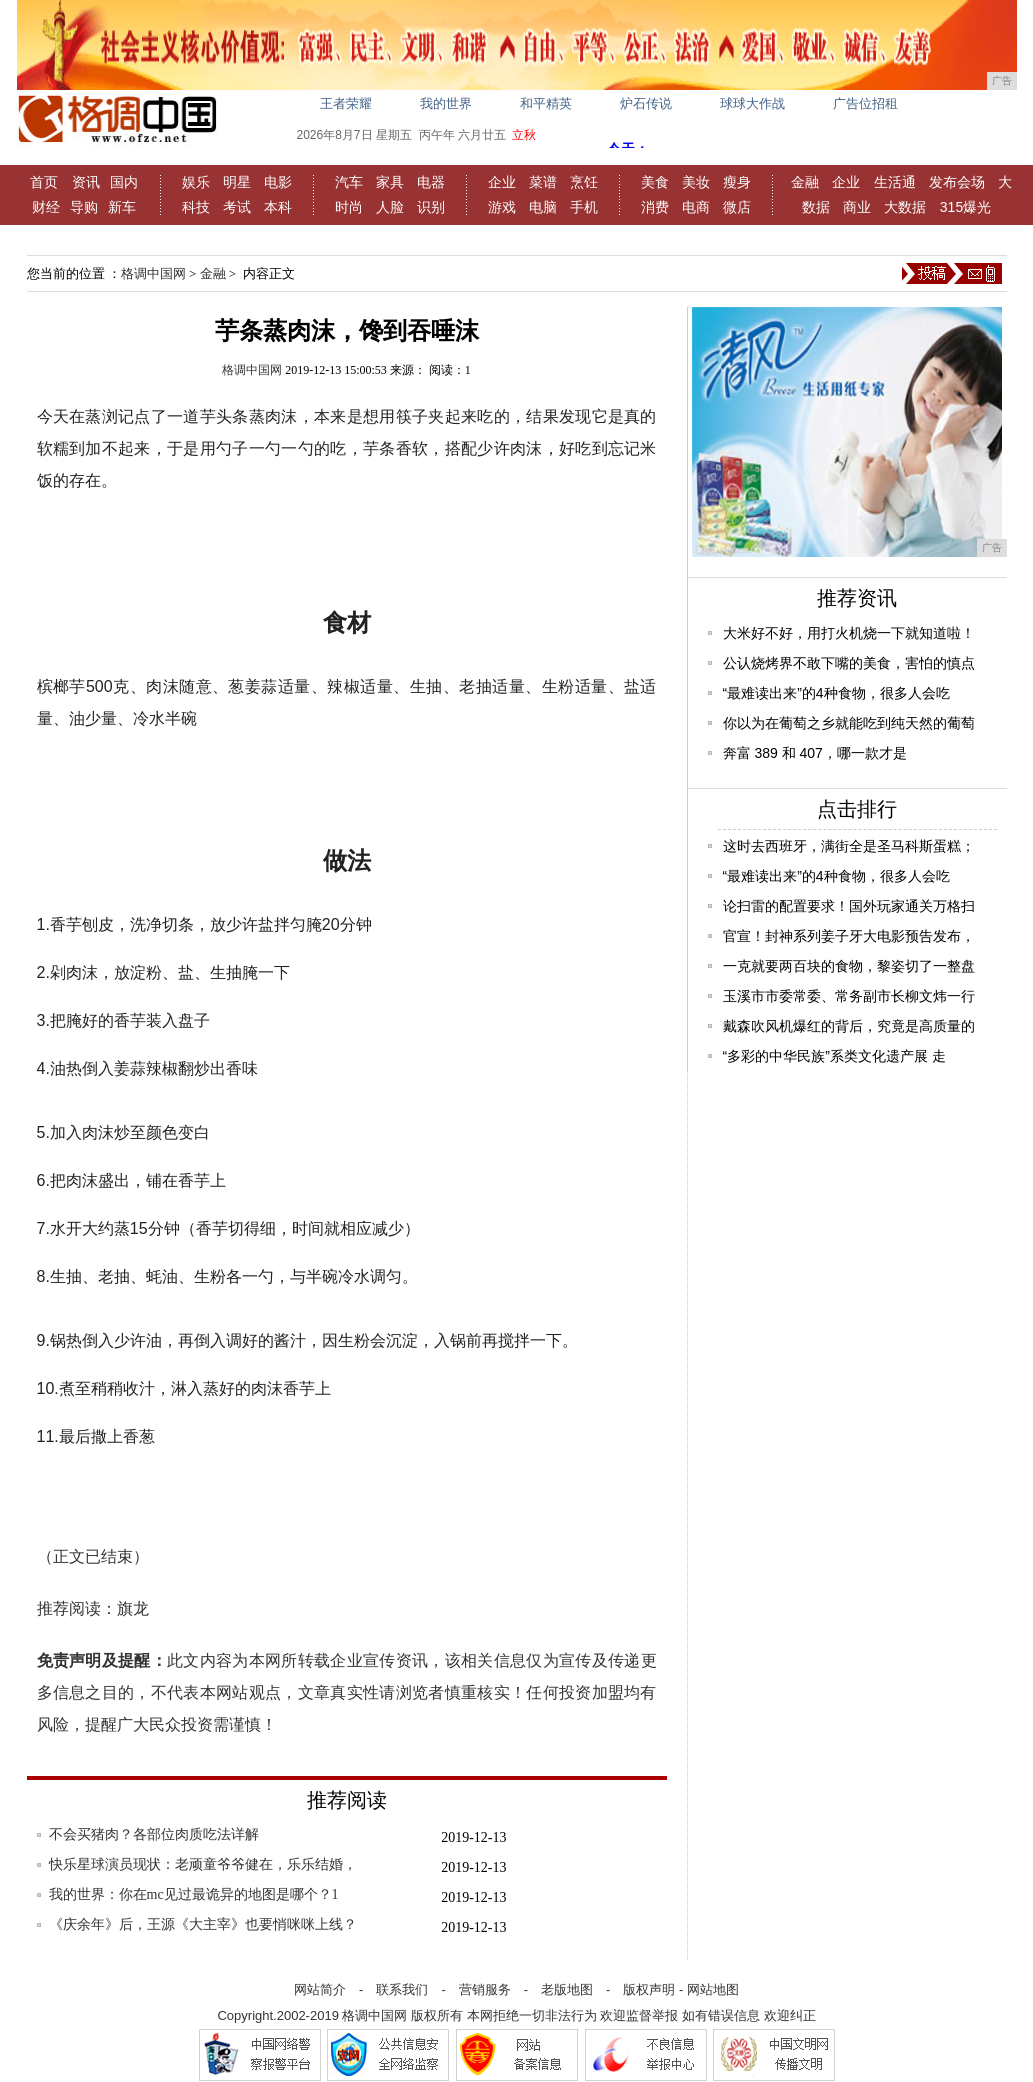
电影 (278, 182)
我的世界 (446, 103)
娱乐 (196, 182)
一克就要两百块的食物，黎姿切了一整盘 (849, 966)
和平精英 (546, 103)
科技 (196, 207)
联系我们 (402, 1989)
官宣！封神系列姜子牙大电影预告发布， (849, 936)
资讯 (86, 182)
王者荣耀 (346, 103)
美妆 (696, 182)
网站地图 (713, 1989)
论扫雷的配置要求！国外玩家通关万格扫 (849, 906)
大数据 (905, 207)
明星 (237, 182)
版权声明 (649, 1989)
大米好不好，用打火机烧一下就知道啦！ (849, 633)
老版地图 (567, 1989)
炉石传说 (646, 103)
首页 (44, 182)
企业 (502, 182)
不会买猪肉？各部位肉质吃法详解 (154, 1834)
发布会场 (957, 182)
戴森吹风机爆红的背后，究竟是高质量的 (849, 1026)
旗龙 (133, 1608)
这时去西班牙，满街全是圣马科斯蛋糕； (849, 846)
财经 (46, 207)
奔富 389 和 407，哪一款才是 (815, 753)
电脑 (543, 207)
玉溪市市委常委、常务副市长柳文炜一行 (849, 996)
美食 (655, 182)
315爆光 (965, 207)
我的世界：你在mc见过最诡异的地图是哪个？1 (194, 1894)
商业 (857, 207)
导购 (84, 207)
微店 (737, 207)
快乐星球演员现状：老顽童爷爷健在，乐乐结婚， (203, 1864)
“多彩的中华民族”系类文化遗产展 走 (834, 1056)
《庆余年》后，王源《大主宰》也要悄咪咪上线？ (203, 1924)
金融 (805, 182)
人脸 (390, 207)
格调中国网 (153, 273)
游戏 (502, 207)
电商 (696, 207)
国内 (124, 182)
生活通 (895, 182)
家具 (390, 182)
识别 (431, 207)
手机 (584, 207)
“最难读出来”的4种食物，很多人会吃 (836, 693)
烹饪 (584, 182)
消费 (655, 207)
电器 (431, 182)
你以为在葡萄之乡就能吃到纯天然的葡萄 (849, 723)
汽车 (349, 182)
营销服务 (485, 1989)
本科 (278, 207)
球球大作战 (752, 103)
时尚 (349, 207)
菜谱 (543, 182)
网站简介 (320, 1989)
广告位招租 (865, 103)
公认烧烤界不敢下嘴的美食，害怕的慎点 (849, 663)
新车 (122, 207)
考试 (237, 207)
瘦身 (737, 182)
